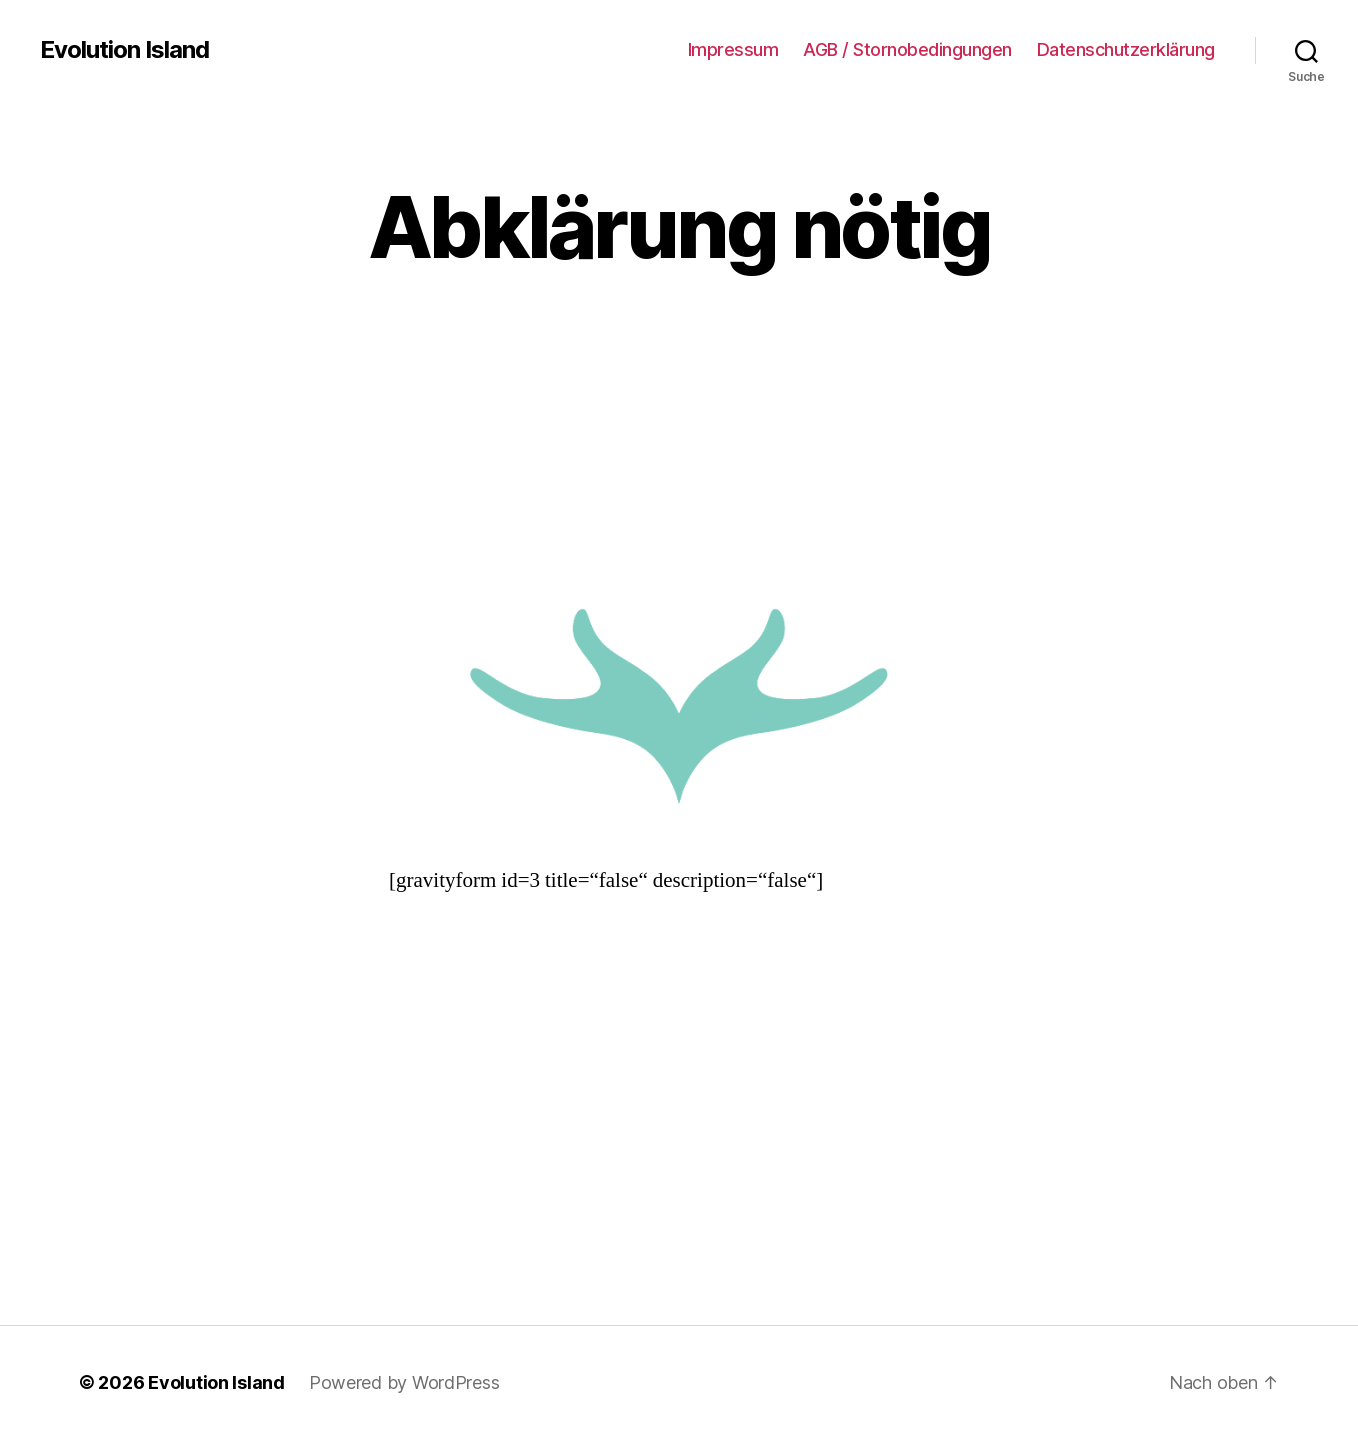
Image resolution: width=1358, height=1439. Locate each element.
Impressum (733, 49)
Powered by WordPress (404, 1382)
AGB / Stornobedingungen (907, 49)
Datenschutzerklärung (1126, 49)
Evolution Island (124, 50)
